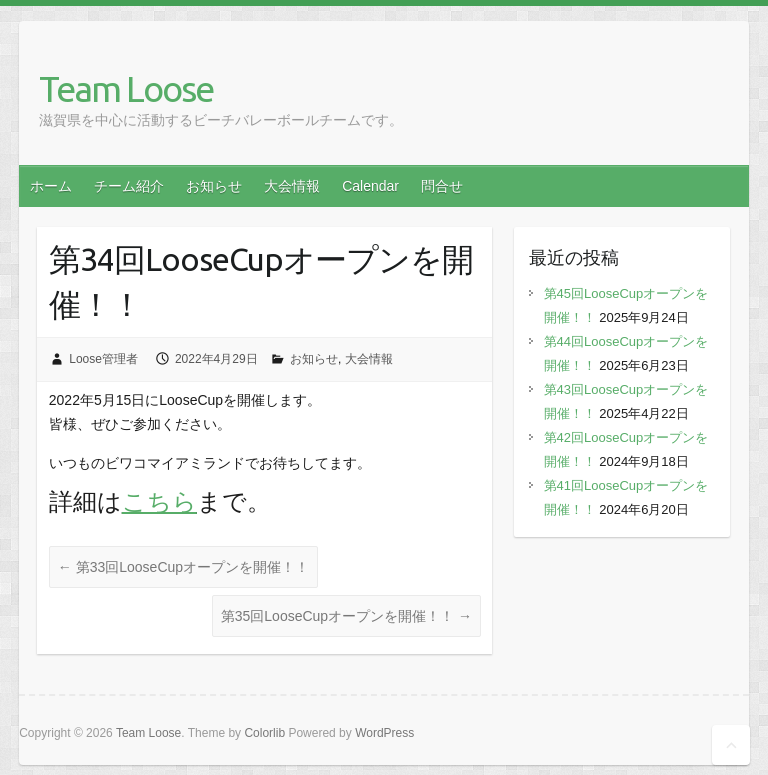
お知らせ (214, 186)
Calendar (370, 186)
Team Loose (126, 88)
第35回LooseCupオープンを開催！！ (346, 616)
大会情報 (292, 186)
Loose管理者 (103, 359)
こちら (159, 501)
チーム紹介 (129, 186)
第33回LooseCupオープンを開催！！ (183, 567)
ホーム (51, 186)
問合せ (442, 186)
